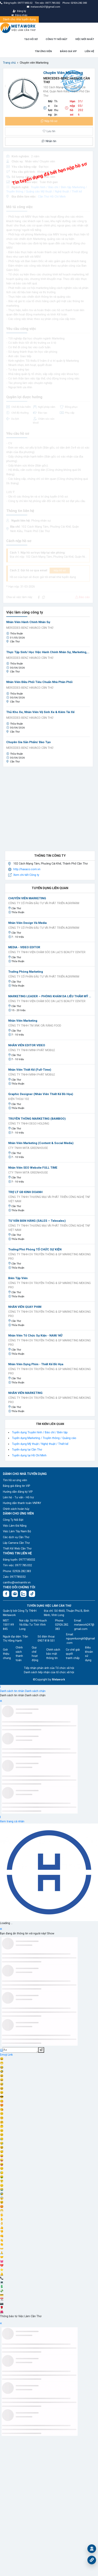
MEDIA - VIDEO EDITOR (24, 947)
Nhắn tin (49, 141)
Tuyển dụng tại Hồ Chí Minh (29, 1455)
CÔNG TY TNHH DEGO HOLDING (28, 1123)
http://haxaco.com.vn (26, 869)
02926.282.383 (79, 2)
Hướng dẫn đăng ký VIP (18, 1491)
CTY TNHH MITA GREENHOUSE (28, 1148)
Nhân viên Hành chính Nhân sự (28, 622)
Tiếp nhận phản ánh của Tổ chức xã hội (49, 1668)
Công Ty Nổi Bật (13, 1520)
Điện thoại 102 (18, 1099)
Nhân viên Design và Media (27, 923)
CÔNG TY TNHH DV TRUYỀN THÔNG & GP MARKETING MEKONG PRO (49, 1256)
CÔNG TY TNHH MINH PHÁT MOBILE (31, 1050)
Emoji (4, 2054)
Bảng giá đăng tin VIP (16, 1486)
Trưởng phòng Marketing (25, 971)
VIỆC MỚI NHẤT (84, 39)
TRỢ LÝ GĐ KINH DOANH (25, 1192)
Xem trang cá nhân (12, 1821)
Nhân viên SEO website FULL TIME (32, 1167)
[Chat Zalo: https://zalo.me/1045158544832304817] (23, 1594)
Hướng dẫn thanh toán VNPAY (22, 1503)
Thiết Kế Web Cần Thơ (17, 1548)
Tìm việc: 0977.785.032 (17, 1565)
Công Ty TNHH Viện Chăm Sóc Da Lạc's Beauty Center (46, 952)
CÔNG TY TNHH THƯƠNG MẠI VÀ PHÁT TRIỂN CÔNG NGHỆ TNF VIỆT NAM (49, 1199)
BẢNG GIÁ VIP (68, 51)
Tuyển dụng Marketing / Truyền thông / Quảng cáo (44, 1438)
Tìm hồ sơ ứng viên (15, 1480)
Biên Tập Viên (18, 1278)
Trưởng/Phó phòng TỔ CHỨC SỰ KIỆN (35, 1249)
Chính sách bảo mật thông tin (53, 1654)
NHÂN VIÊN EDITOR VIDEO (26, 1045)
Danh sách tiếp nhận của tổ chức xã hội (49, 1672)
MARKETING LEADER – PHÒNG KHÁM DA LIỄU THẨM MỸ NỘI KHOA (50, 996)
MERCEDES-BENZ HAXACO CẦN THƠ (29, 628)
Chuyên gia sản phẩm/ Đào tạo (28, 742)
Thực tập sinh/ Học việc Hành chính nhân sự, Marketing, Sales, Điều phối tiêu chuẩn (48, 652)
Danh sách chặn (35, 1691)
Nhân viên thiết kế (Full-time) (29, 1069)
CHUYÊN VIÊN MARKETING (27, 898)
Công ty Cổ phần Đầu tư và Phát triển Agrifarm (43, 903)
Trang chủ (9, 62)
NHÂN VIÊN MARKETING (25, 1393)
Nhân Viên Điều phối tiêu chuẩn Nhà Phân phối (39, 682)
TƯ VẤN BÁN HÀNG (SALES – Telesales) (37, 1221)
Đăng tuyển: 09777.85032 (19, 1559)
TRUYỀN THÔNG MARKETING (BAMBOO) (37, 1118)
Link (10, 2054)
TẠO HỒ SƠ (31, 39)
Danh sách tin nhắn (12, 1691)
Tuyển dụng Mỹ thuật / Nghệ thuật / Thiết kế (40, 1444)
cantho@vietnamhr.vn (17, 1582)
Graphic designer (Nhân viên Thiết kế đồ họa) (40, 1094)
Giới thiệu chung (7, 1654)
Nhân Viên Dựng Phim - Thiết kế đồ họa (35, 1364)
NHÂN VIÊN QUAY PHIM (24, 1307)
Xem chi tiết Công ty (26, 875)
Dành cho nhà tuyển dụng (19, 19)
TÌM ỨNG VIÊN (43, 51)
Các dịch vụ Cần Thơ (16, 1537)
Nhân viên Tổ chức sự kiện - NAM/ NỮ (35, 1335)
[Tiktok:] (32, 1594)
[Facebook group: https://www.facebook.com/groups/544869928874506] (15, 1594)
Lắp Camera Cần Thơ (16, 1543)
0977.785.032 (53, 2)
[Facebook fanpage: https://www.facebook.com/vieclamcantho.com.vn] (6, 1594)
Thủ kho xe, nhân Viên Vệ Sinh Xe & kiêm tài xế (40, 712)
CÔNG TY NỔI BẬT (56, 39)
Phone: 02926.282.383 (17, 1571)
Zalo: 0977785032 (14, 1577)
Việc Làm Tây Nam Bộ (17, 1531)
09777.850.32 (25, 2)
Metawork (58, 1679)
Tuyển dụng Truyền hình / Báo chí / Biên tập (40, 1432)
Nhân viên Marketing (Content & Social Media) (41, 1143)
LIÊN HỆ (89, 51)
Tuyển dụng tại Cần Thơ (27, 1449)
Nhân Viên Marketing (22, 1020)
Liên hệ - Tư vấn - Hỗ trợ (18, 1497)
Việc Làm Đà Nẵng (14, 1525)
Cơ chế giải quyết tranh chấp (73, 1654)
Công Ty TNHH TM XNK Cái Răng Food (34, 1025)
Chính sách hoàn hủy (16, 1509)
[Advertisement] (40, 810)
